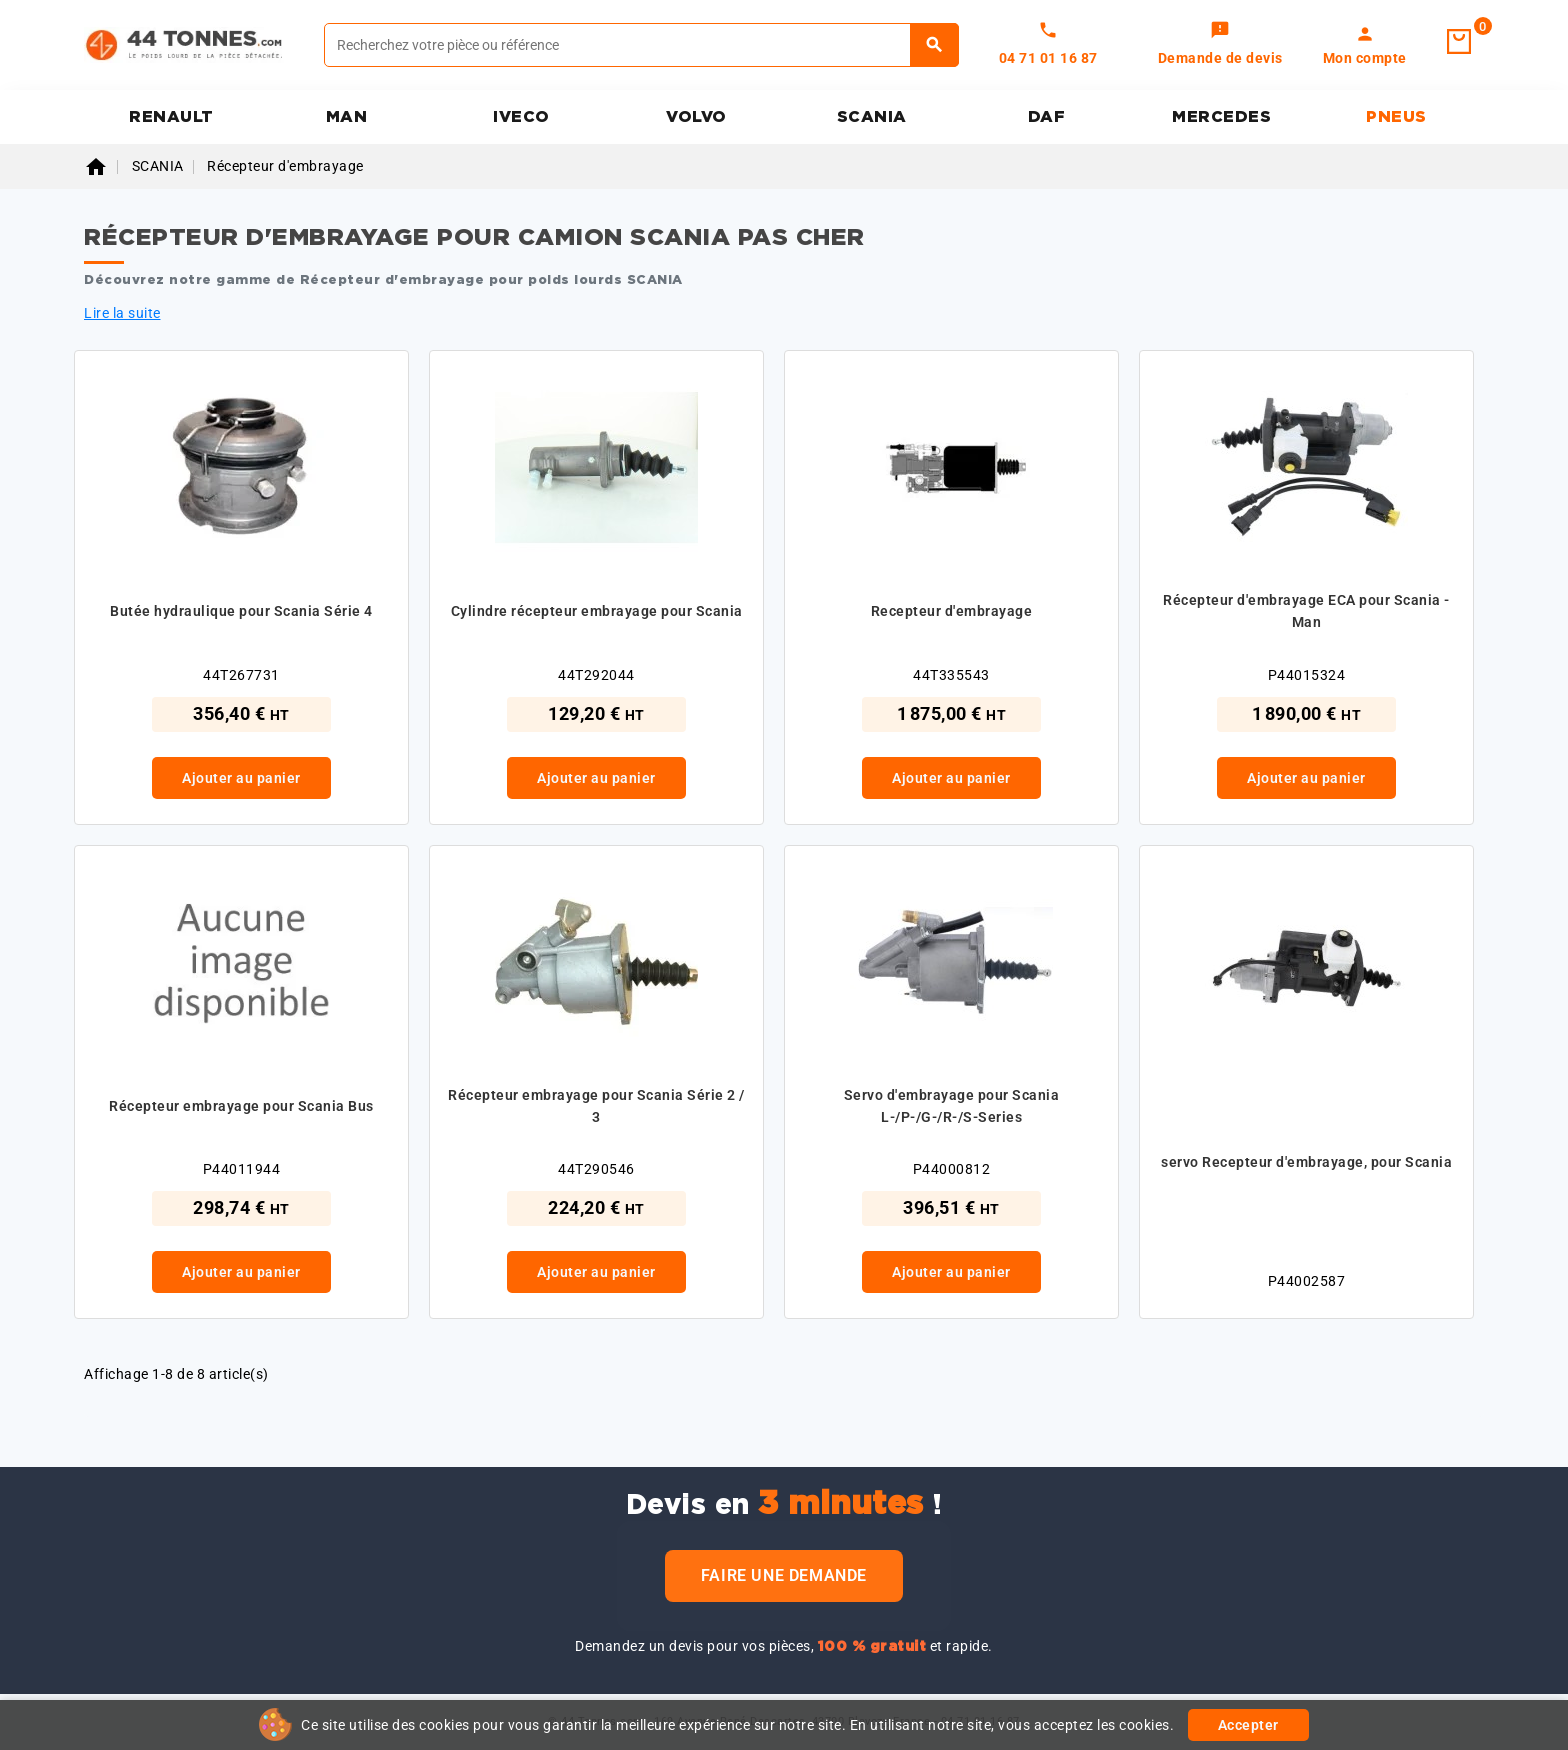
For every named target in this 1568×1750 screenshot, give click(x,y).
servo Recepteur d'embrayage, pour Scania (1306, 1162)
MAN (347, 117)
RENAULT (171, 117)
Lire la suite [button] (122, 313)
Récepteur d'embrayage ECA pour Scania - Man (1306, 611)
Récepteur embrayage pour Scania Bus (241, 1106)
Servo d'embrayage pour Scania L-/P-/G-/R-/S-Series (952, 1106)
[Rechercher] (641, 45)
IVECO (521, 117)
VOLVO (696, 117)
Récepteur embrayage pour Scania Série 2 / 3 (596, 1106)
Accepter (1248, 1725)
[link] (1220, 45)
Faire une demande (784, 1575)
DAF (1047, 117)
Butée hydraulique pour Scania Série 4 (241, 611)
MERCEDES (1221, 117)
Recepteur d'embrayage (952, 611)
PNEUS (1396, 117)
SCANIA (872, 117)
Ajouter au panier (241, 778)
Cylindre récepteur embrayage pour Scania (597, 611)
